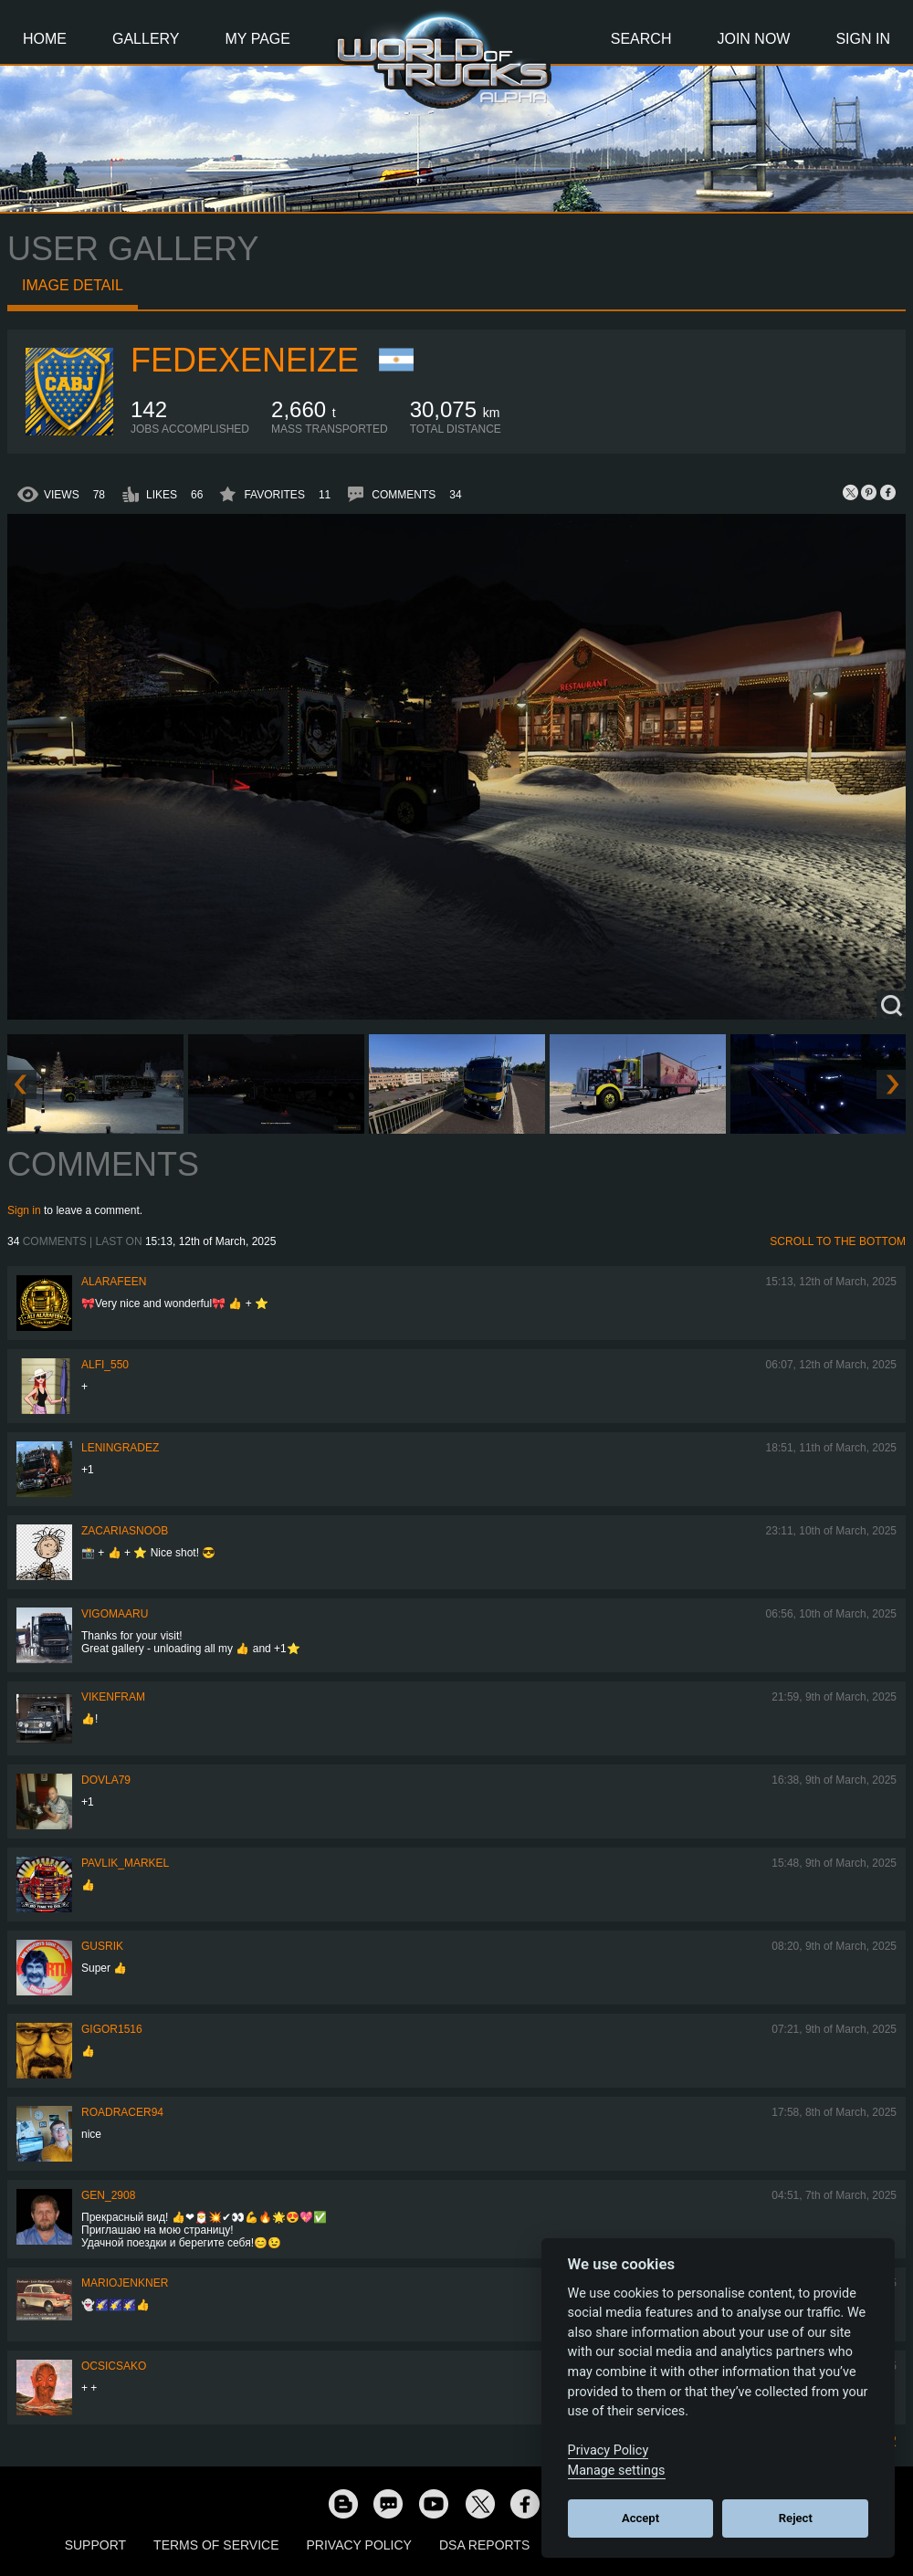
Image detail (72, 285)
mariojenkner (124, 2283)
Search (641, 39)
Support (95, 2545)
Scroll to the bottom (838, 1241)
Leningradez (120, 1447)
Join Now (753, 39)
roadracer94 (122, 2112)
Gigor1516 (111, 2029)
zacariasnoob (124, 1530)
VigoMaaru (114, 1613)
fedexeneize (245, 360)
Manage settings (617, 2470)
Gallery (146, 39)
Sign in (24, 1210)
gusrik (102, 1946)
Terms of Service (215, 2545)
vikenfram (113, 1697)
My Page (258, 39)
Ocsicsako (113, 2366)
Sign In (862, 39)
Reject (796, 2518)
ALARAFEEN (113, 1281)
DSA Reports (484, 2545)
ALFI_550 (105, 1364)
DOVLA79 (106, 1780)
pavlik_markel (125, 1863)
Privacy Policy (359, 2545)
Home (45, 39)
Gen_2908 (108, 2195)
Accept (640, 2518)
